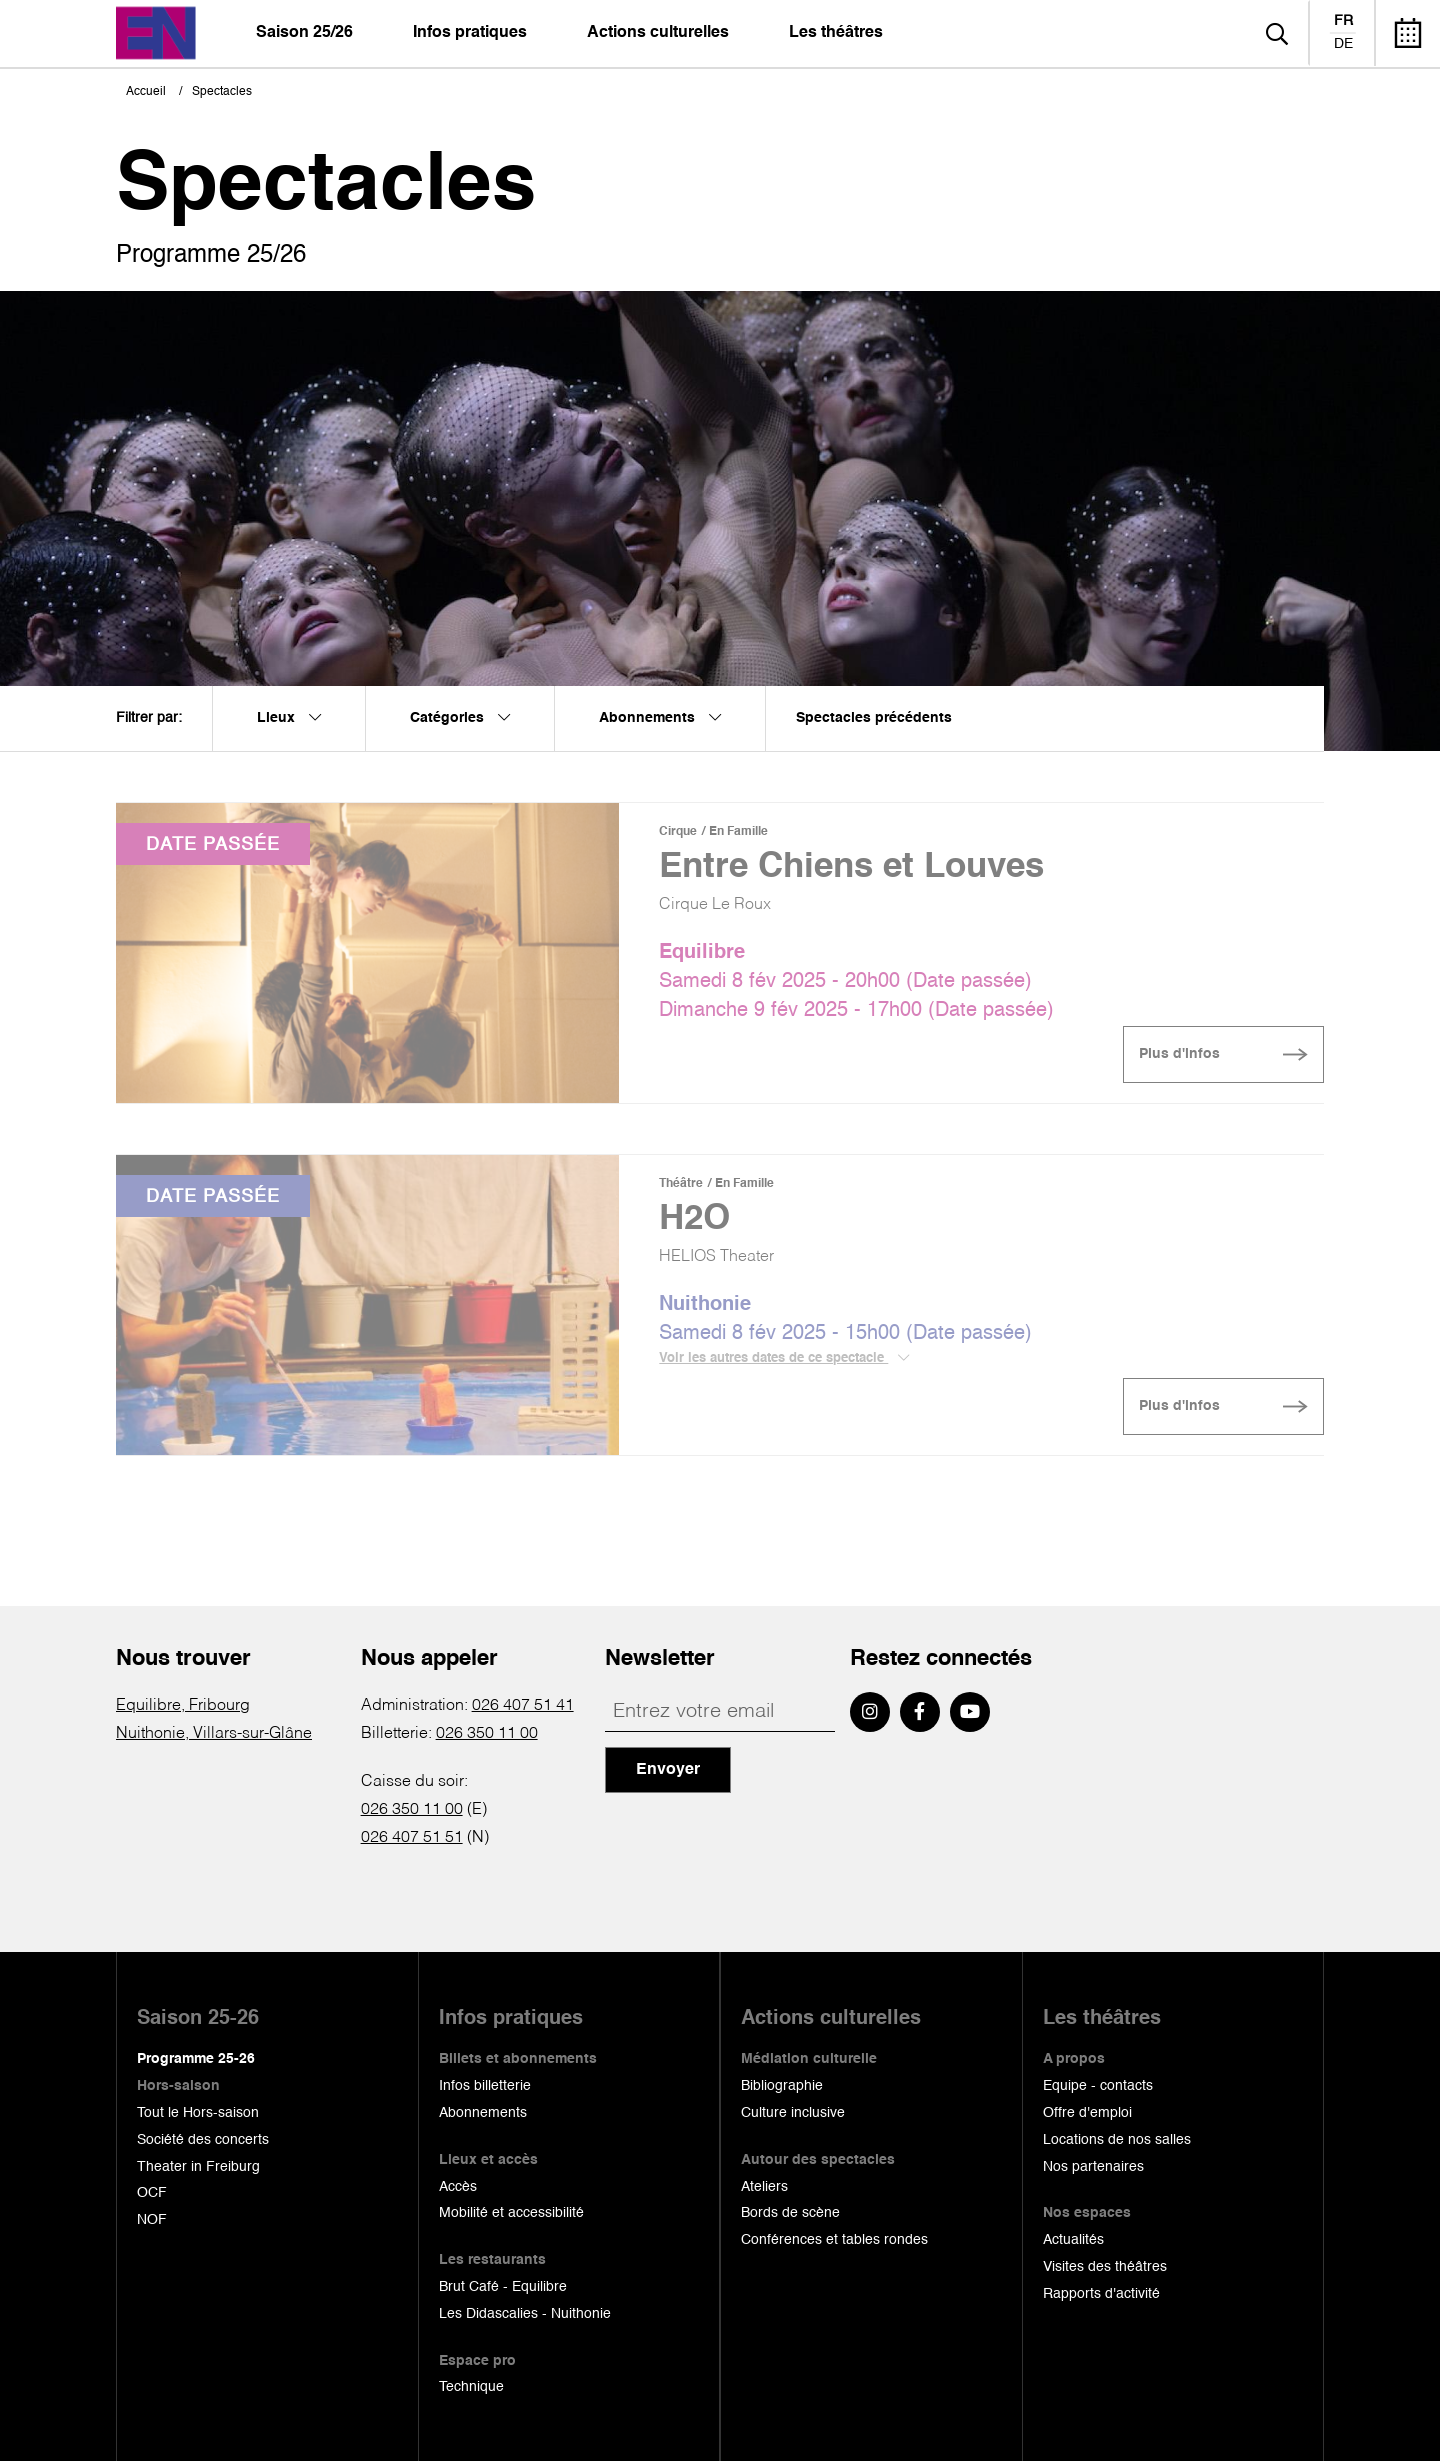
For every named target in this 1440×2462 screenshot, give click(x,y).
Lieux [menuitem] (289, 718)
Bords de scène (790, 2213)
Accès (458, 2187)
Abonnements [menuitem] (660, 718)
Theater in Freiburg (198, 2167)
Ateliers (764, 2187)
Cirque (678, 832)
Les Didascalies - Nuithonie (525, 2314)
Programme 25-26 (196, 2059)
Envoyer (668, 1770)
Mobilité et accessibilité (511, 2213)
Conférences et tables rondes (834, 2240)
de (1343, 44)
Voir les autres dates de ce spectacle (784, 1358)
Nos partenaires (1093, 2167)
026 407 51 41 (523, 1706)
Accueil (146, 92)
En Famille (738, 832)
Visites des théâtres (1105, 2267)
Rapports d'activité (1101, 2294)
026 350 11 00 (487, 1734)
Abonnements (483, 2113)
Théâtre (681, 1184)
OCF (152, 2193)
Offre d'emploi (1087, 2113)
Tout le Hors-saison (198, 2113)
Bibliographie (782, 2086)
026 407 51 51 (412, 1838)
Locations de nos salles (1117, 2140)
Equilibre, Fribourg (183, 1706)
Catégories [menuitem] (460, 718)
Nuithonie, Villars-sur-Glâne (214, 1734)
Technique (471, 2387)
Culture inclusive (793, 2113)
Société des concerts (203, 2140)
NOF (152, 2220)
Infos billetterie (485, 2086)
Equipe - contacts (1098, 2086)
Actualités (1073, 2240)
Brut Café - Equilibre (503, 2287)
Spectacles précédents (874, 718)
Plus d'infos (1179, 1054)
